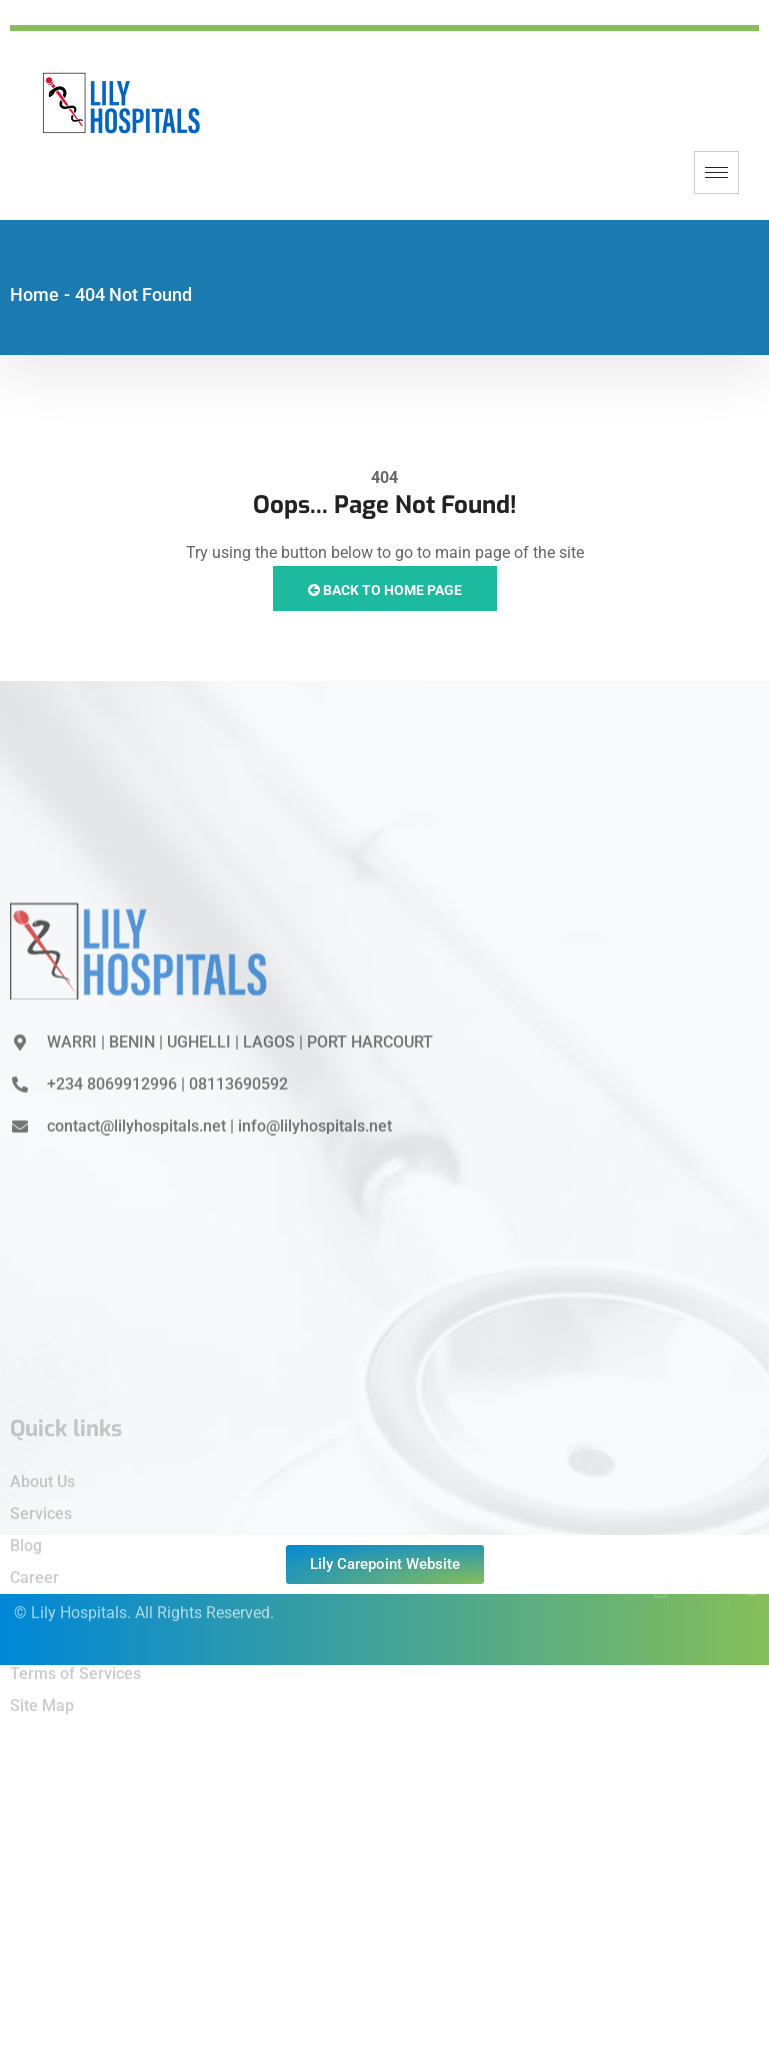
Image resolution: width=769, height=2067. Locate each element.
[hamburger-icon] (716, 172)
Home (34, 294)
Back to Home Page (385, 590)
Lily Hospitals (79, 1597)
